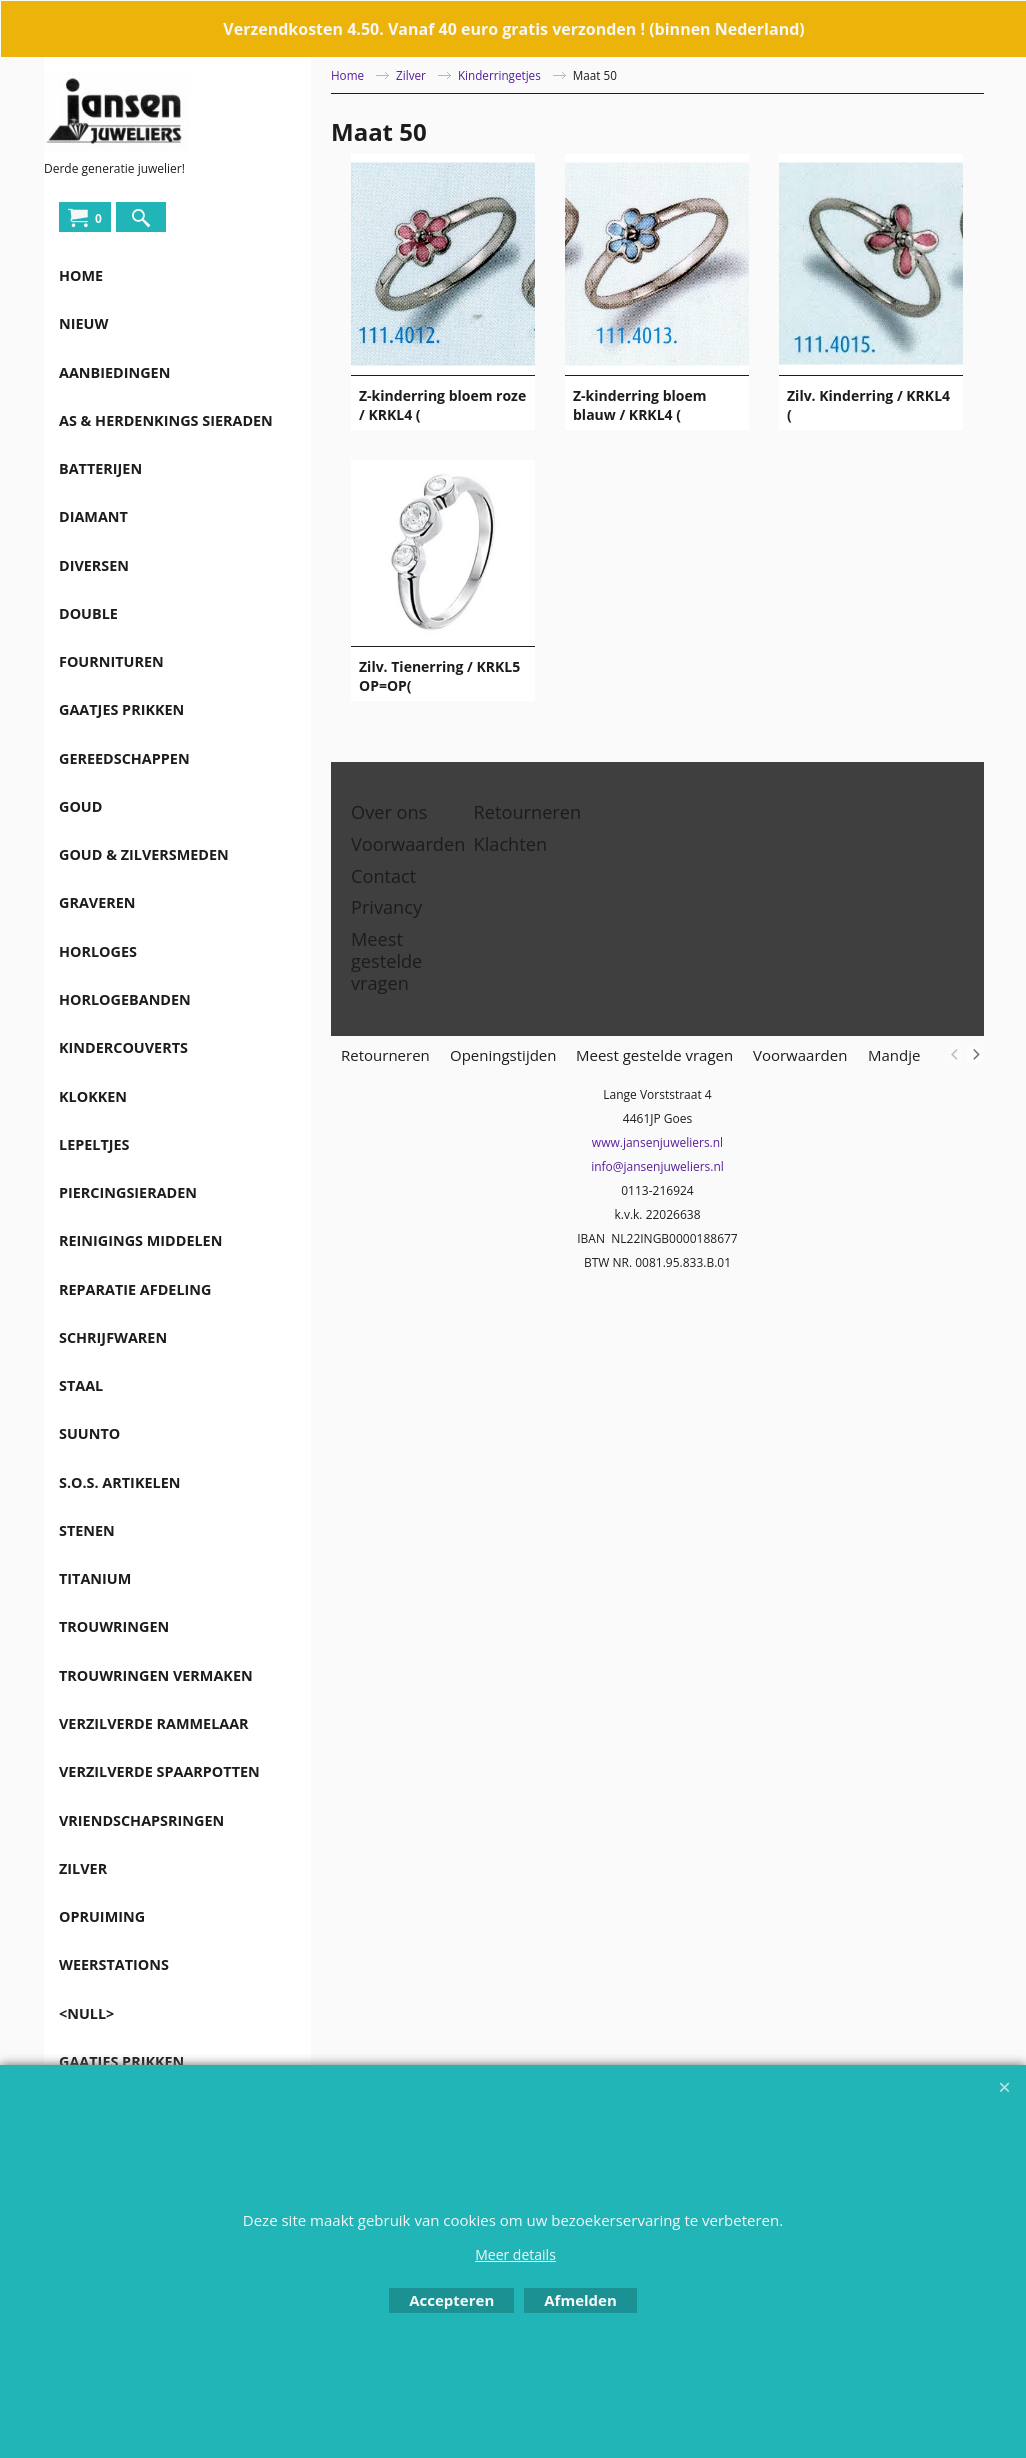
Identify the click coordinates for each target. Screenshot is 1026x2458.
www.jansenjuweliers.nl (657, 1142)
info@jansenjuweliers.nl (657, 1166)
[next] (975, 1055)
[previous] (955, 1055)
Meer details (515, 2254)
